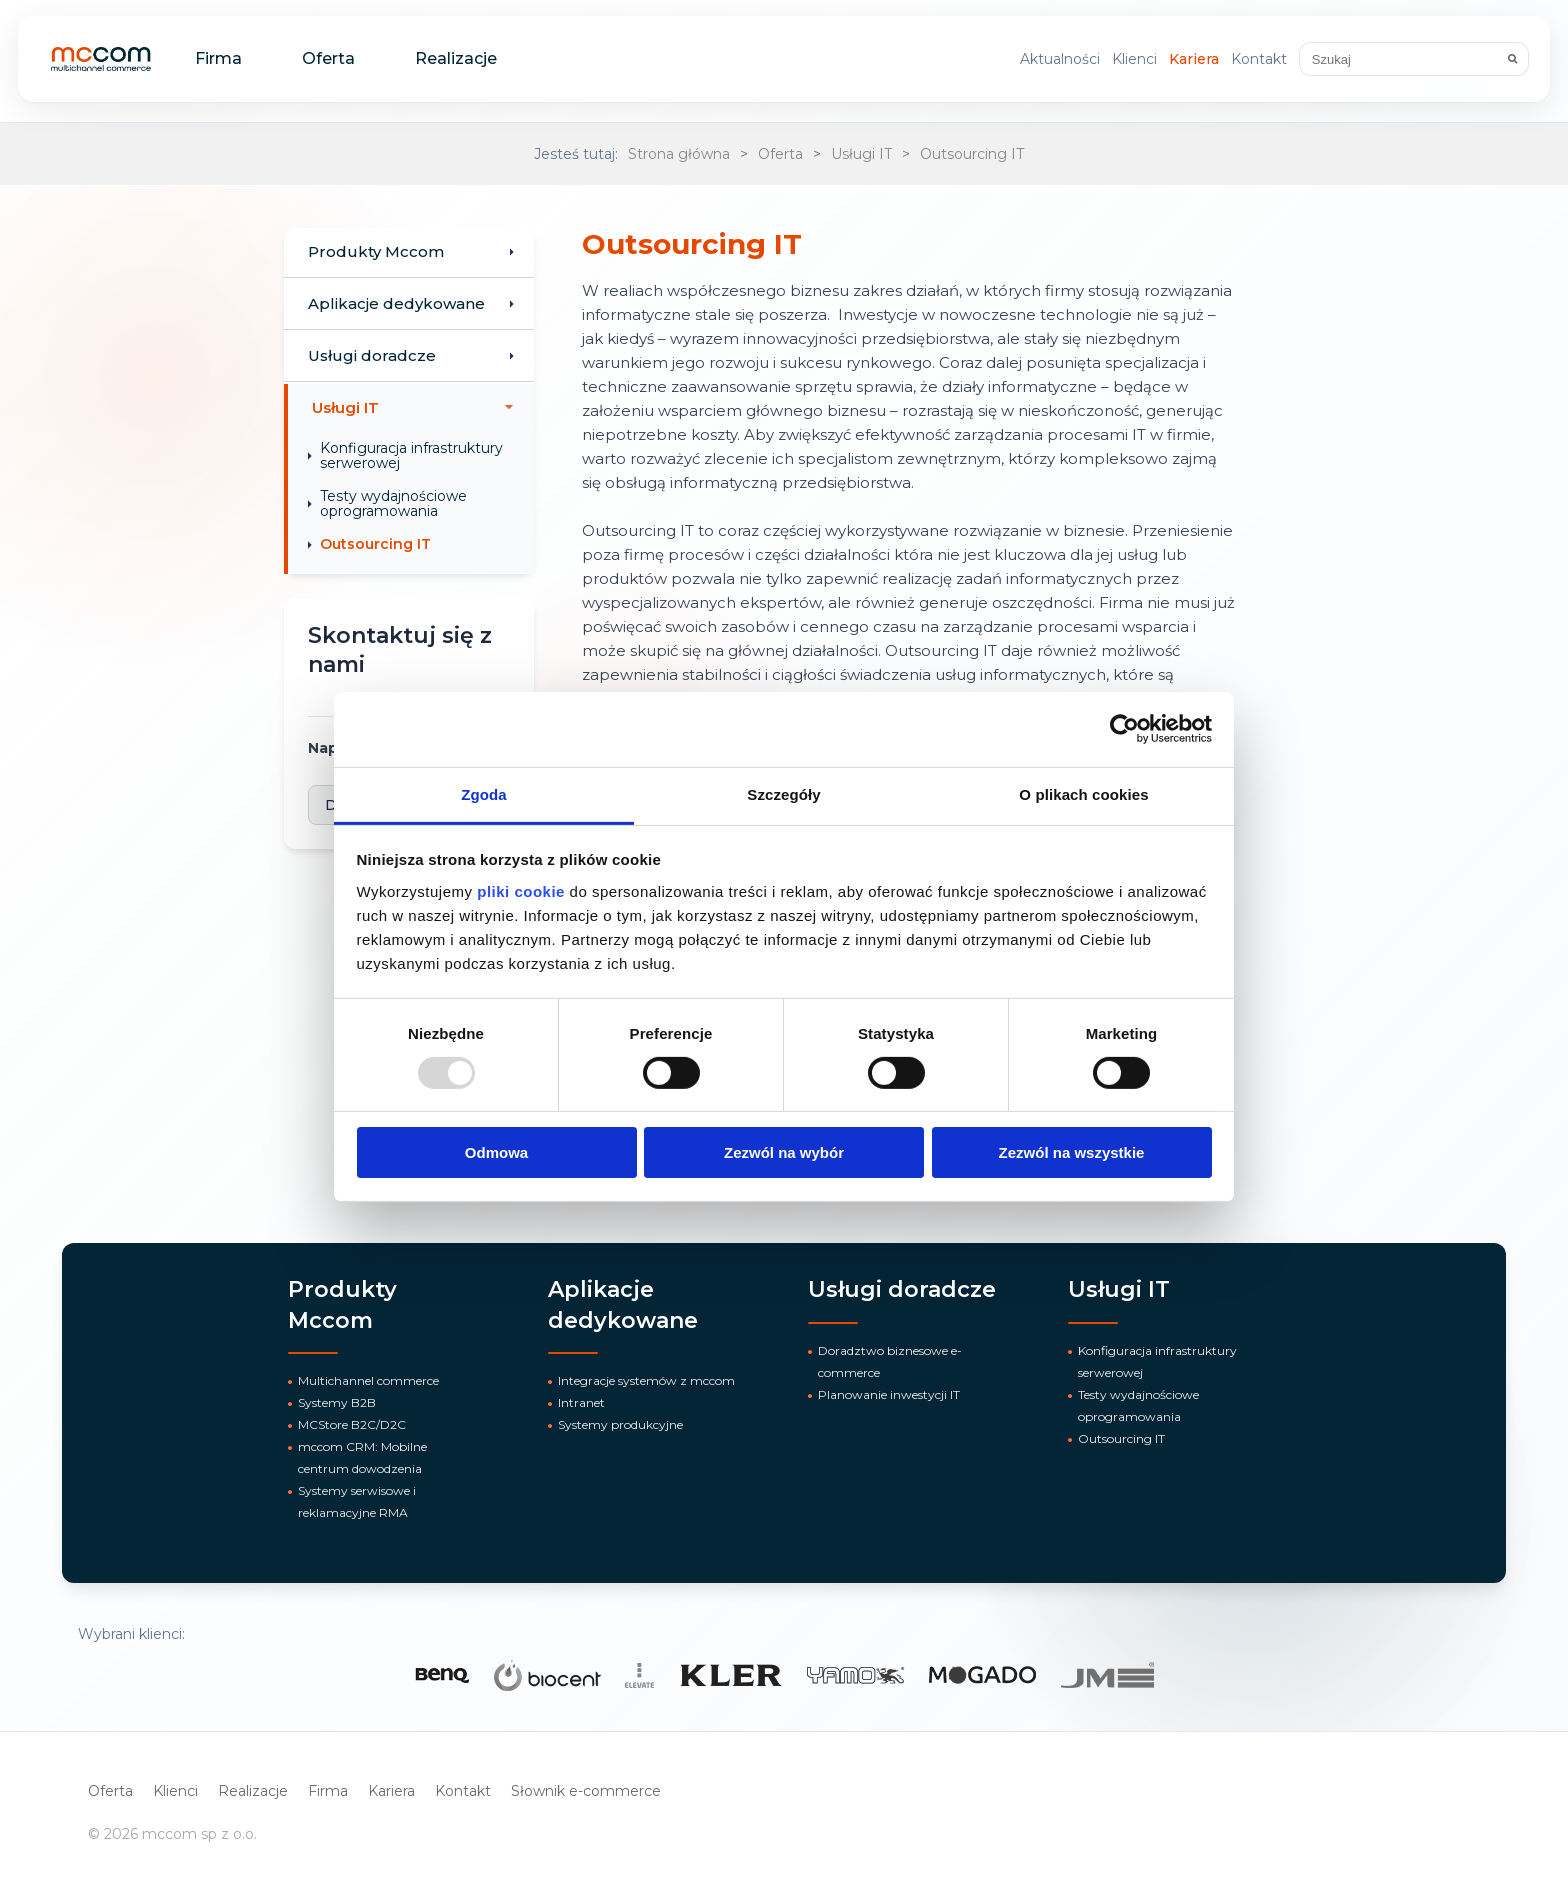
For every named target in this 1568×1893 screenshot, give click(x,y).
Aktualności (1060, 59)
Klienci (1134, 59)
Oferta (328, 58)
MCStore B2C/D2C (352, 1424)
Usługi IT (861, 154)
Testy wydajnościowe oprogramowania (393, 503)
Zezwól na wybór (784, 1152)
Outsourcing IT (972, 154)
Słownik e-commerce (586, 1791)
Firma (218, 58)
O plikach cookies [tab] (1083, 793)
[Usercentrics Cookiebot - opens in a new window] (1124, 729)
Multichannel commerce (368, 1380)
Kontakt (1259, 59)
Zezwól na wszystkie (1072, 1152)
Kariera (1194, 59)
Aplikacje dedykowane (396, 303)
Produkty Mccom (376, 251)
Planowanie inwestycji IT (889, 1394)
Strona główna (679, 154)
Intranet (581, 1402)
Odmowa (496, 1152)
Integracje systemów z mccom (646, 1380)
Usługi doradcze (372, 355)
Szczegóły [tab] (783, 793)
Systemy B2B (337, 1402)
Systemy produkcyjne (620, 1424)
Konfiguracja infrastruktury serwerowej (411, 455)
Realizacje (456, 58)
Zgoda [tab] (484, 793)
